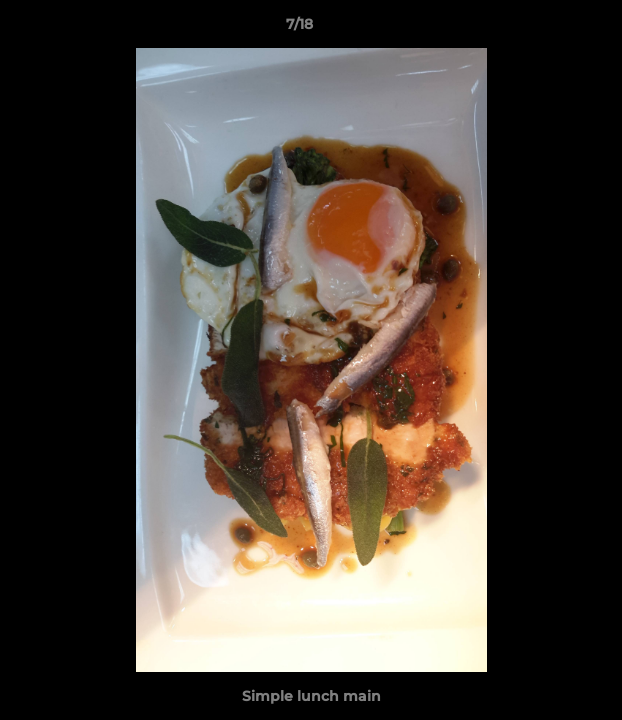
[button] (550, 29)
